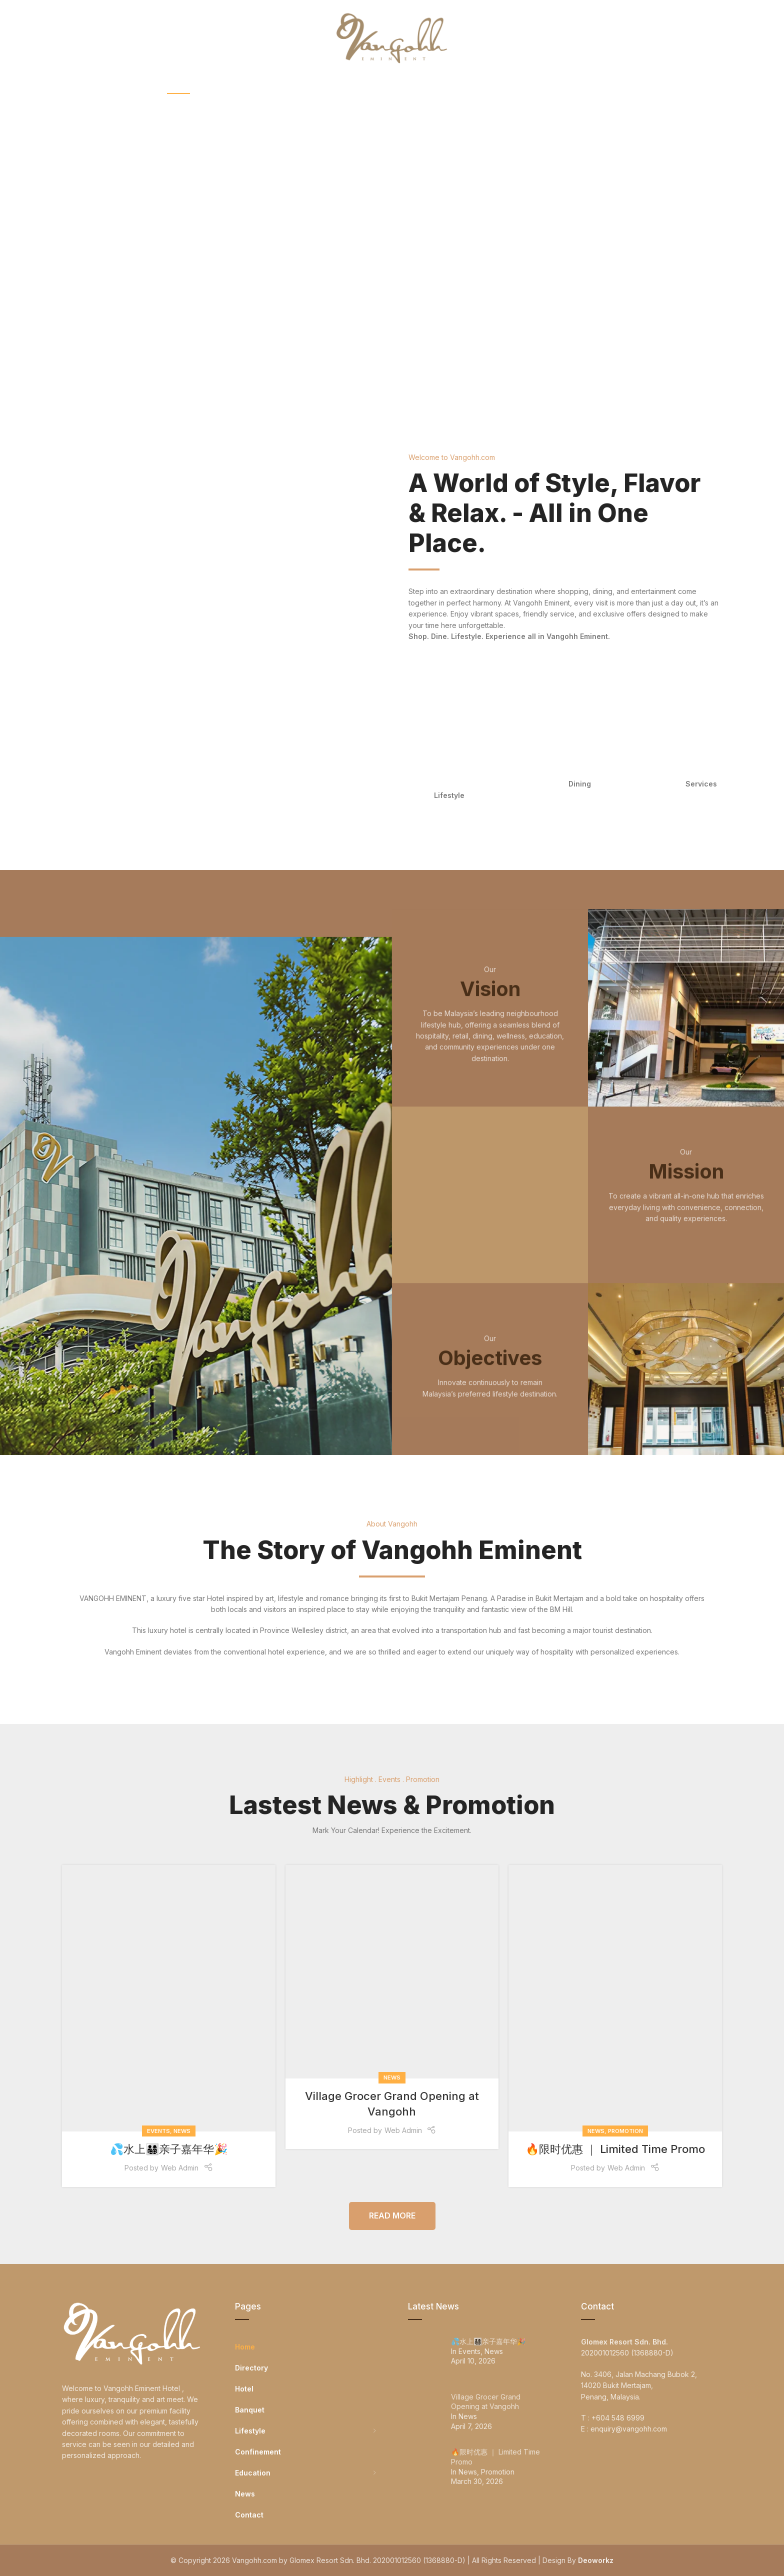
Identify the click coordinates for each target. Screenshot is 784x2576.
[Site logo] (392, 36)
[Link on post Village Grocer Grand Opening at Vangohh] (392, 1971)
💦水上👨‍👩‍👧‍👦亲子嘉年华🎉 (169, 2149)
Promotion (625, 2131)
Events (158, 2131)
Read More (392, 2215)
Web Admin (179, 2168)
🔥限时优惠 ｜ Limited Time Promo (615, 2149)
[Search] (717, 38)
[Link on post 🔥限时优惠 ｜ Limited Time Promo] (615, 1998)
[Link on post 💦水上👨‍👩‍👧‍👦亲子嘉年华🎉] (169, 1998)
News (182, 2131)
